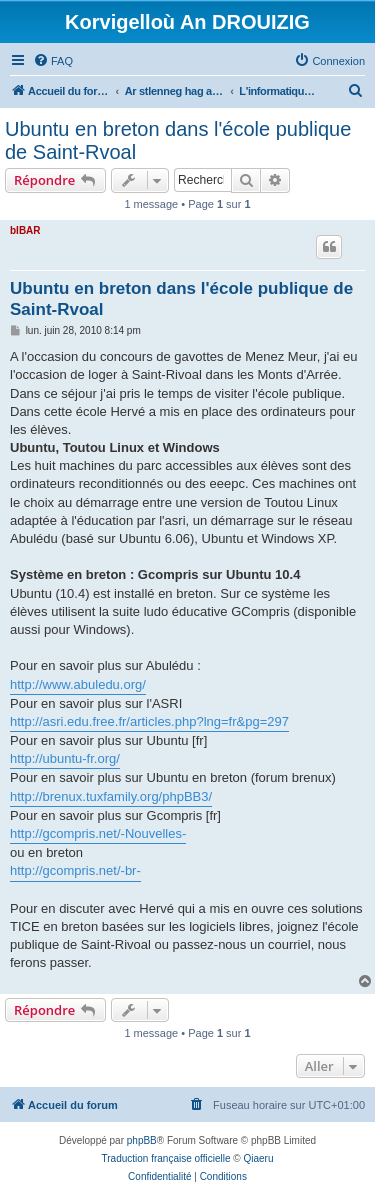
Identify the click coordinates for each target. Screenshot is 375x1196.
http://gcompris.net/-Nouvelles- (98, 833)
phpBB (142, 1140)
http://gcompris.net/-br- (75, 870)
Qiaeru (258, 1158)
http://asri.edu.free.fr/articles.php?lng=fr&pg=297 (149, 721)
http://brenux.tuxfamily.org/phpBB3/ (111, 796)
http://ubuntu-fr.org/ (65, 758)
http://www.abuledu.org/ (78, 684)
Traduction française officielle (166, 1158)
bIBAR (25, 230)
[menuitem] (53, 61)
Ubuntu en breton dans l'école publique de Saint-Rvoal (178, 140)
